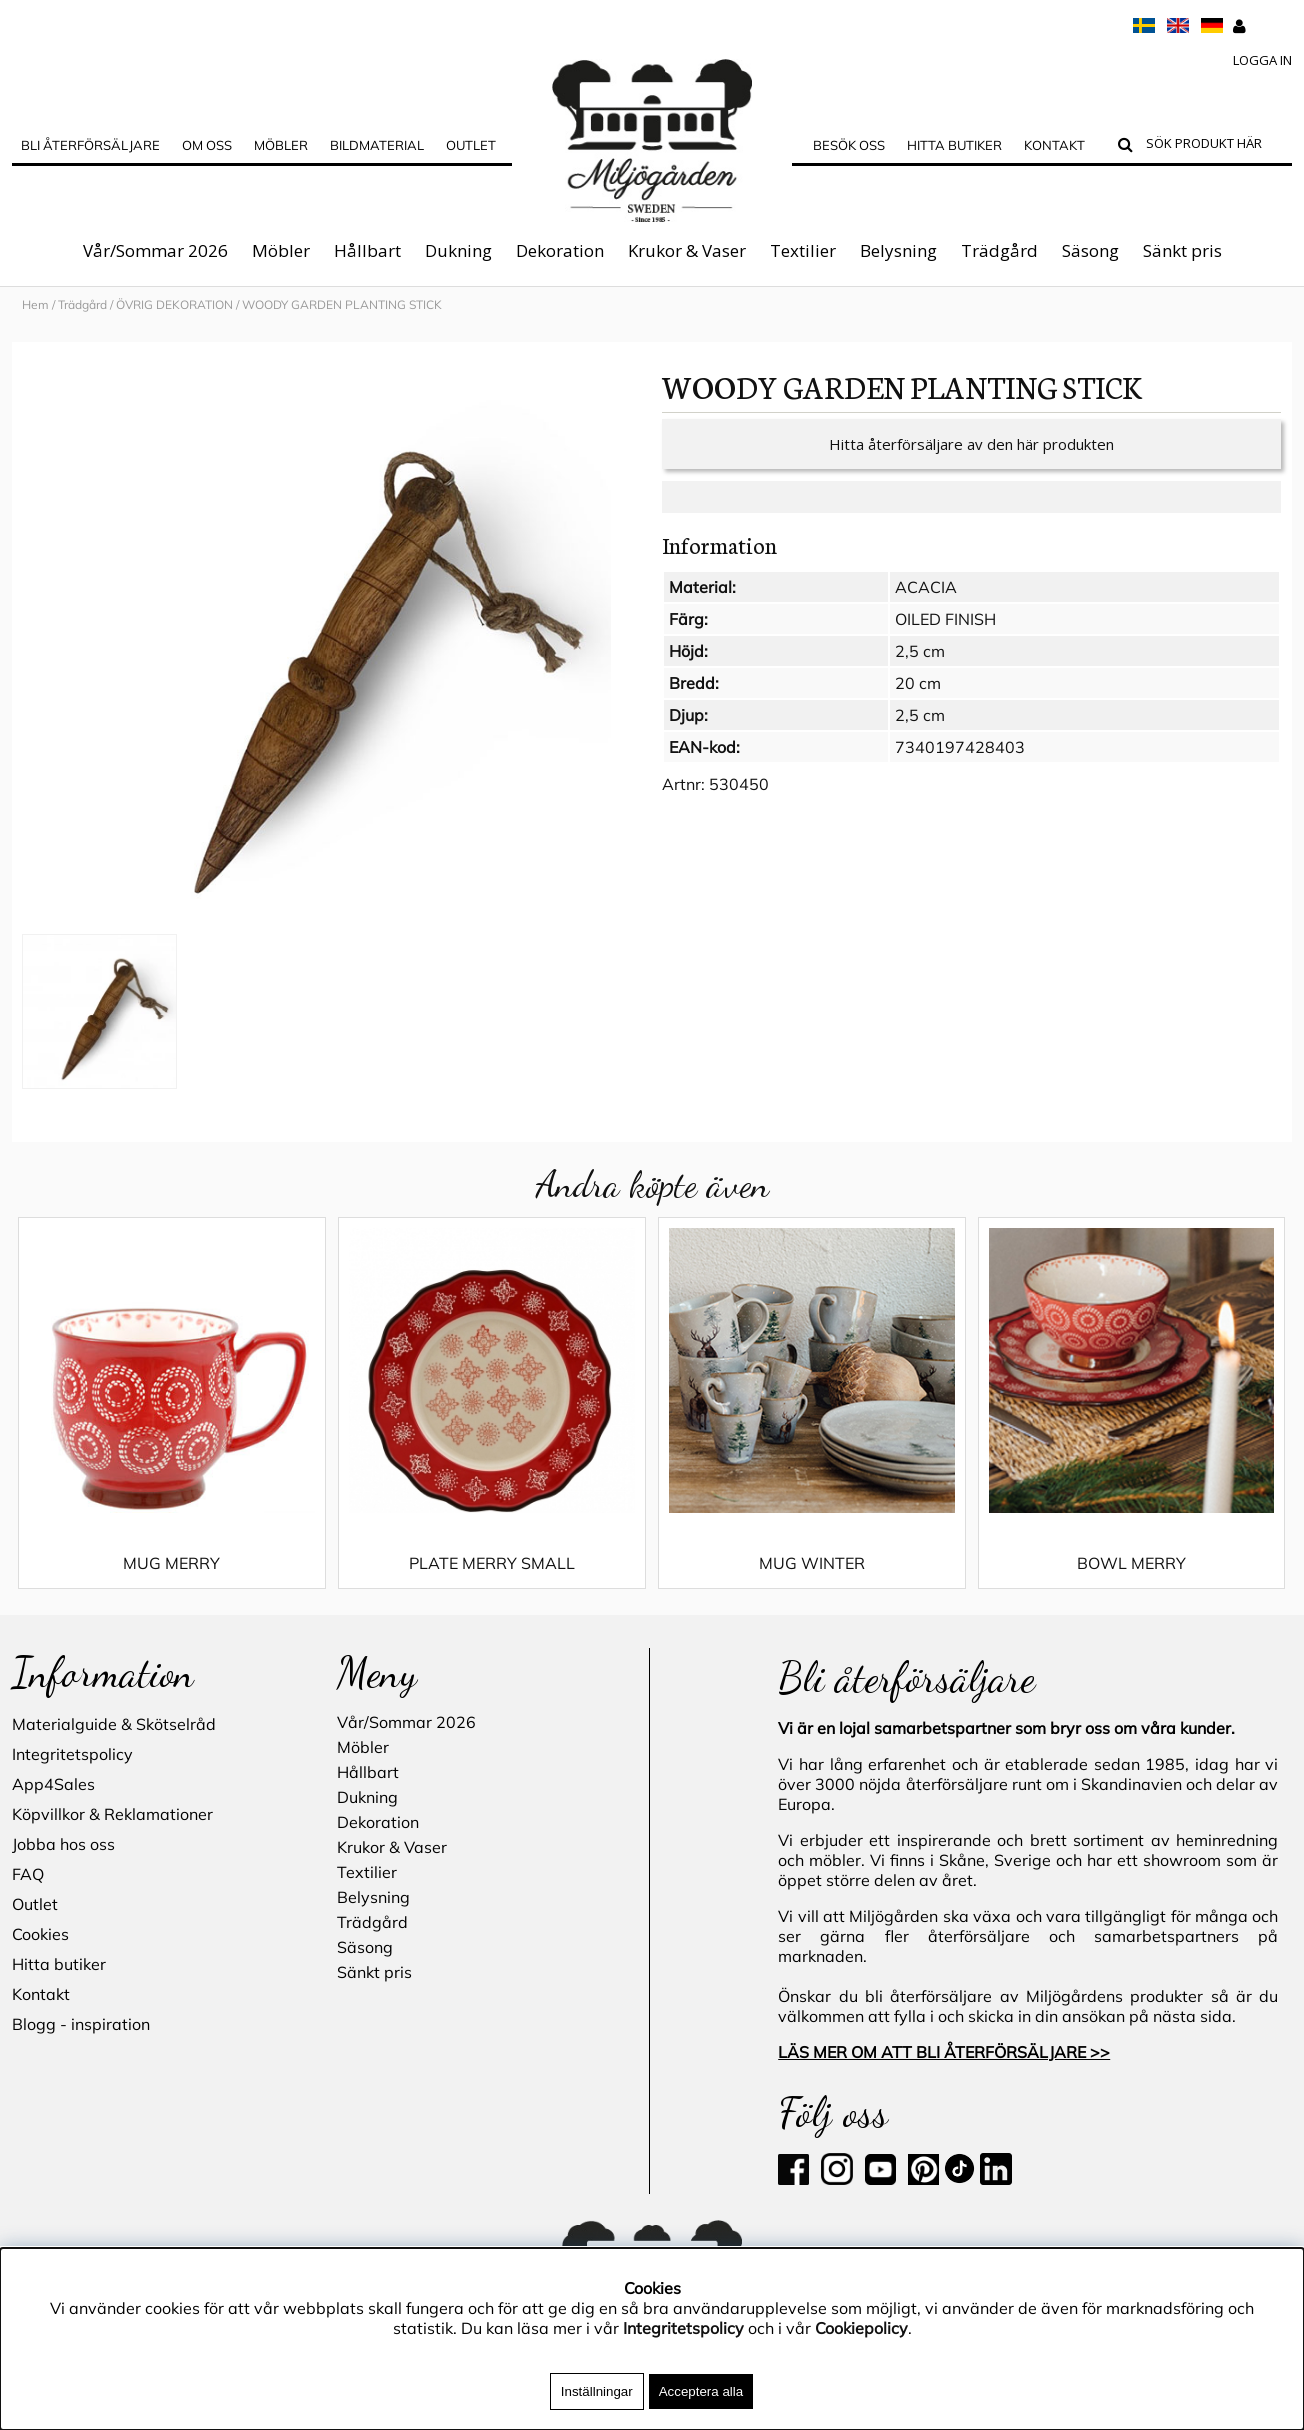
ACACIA (926, 587)
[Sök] (1214, 146)
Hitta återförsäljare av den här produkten (971, 444)
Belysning (898, 250)
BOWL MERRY (1131, 1563)
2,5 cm (920, 651)
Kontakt (1054, 145)
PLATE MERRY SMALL (492, 1563)
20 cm (918, 683)
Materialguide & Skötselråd (114, 1724)
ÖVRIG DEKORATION (174, 304)
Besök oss (849, 145)
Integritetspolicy (72, 1754)
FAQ (28, 1874)
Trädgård (999, 250)
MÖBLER (281, 145)
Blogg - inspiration (81, 2024)
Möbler (281, 250)
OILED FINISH (945, 619)
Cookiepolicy (861, 2328)
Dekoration (560, 250)
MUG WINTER (812, 1563)
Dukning (458, 250)
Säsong (1090, 250)
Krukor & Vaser (687, 250)
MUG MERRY (171, 1563)
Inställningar (597, 2391)
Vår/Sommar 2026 (155, 250)
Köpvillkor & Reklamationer (112, 1814)
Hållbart (367, 250)
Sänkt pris (1182, 250)
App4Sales (53, 1784)
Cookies (40, 1934)
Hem (35, 304)
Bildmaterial (377, 145)
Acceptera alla (701, 2391)
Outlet (471, 145)
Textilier (803, 250)
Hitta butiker (954, 145)
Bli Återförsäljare (90, 145)
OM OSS (207, 145)
